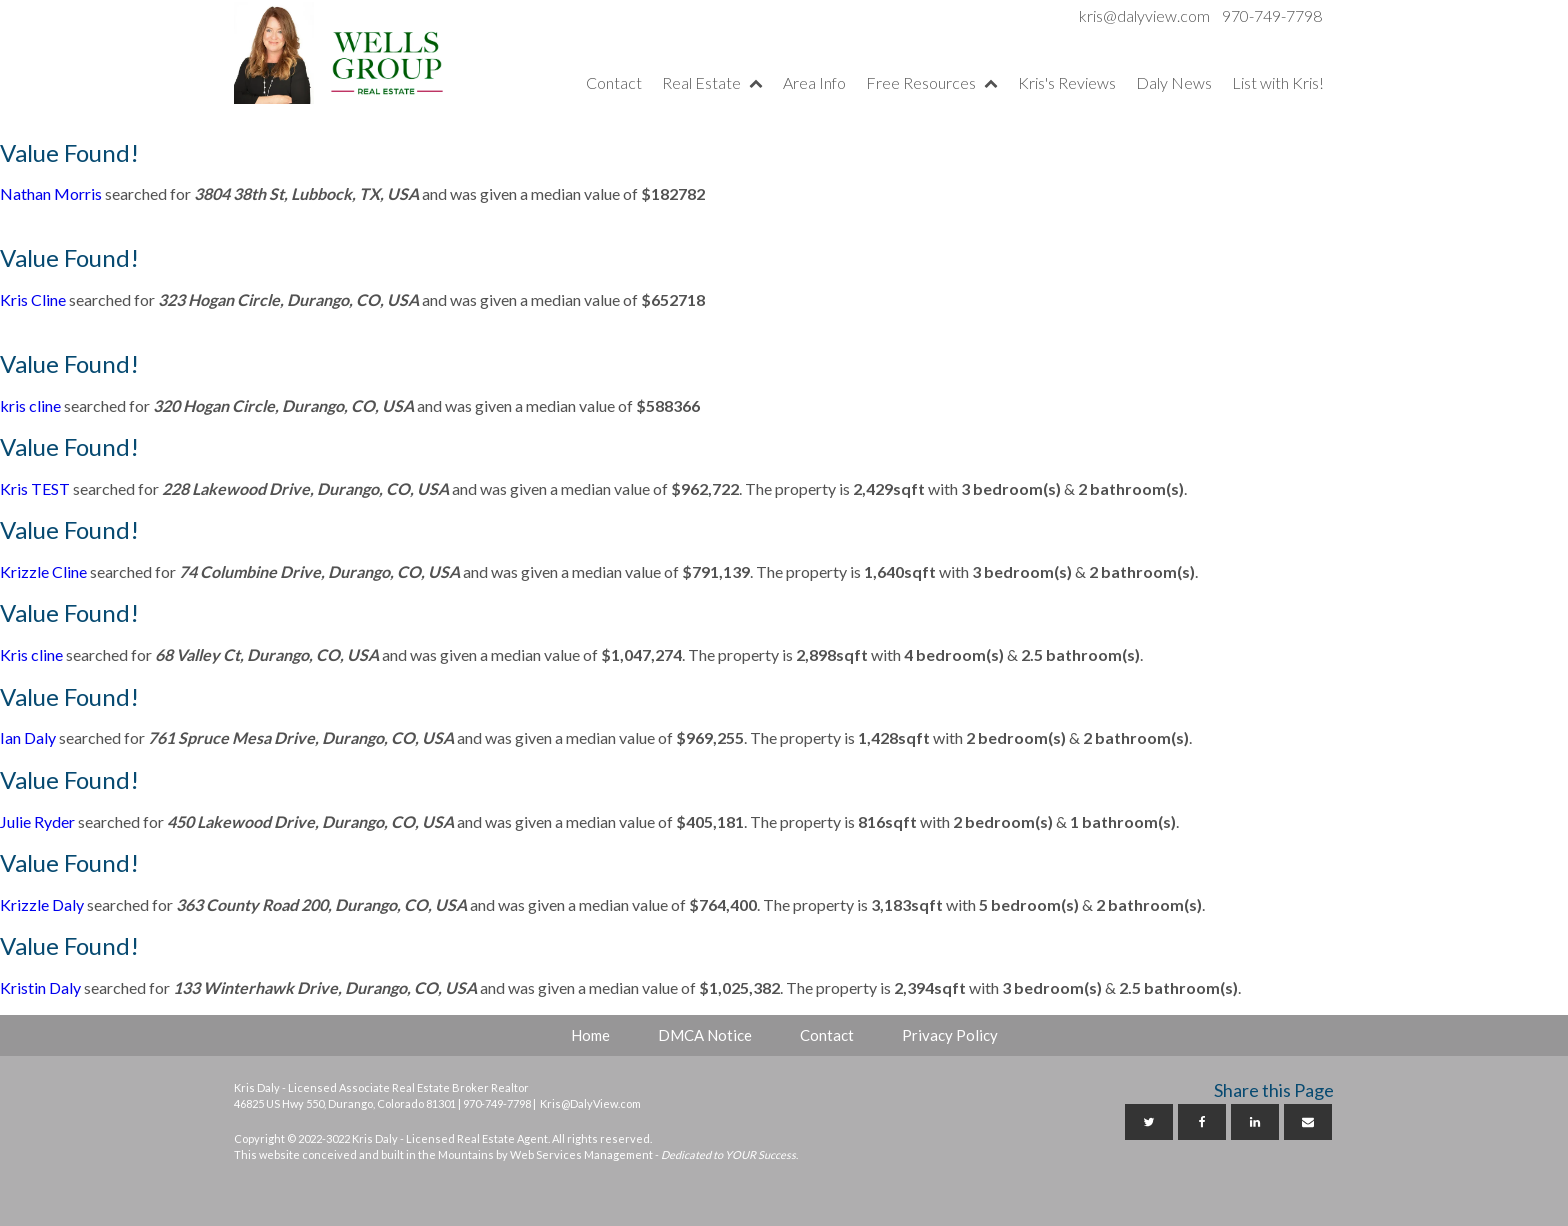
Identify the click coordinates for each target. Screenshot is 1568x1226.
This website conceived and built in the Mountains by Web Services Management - (515, 1154)
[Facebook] (1202, 1122)
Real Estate (712, 82)
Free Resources (932, 82)
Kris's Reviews (1067, 82)
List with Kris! (1278, 82)
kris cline (30, 405)
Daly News (1174, 82)
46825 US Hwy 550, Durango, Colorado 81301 (345, 1103)
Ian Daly (28, 737)
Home (590, 1035)
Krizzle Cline (43, 571)
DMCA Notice (705, 1035)
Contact (614, 82)
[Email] (1308, 1122)
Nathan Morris (51, 193)
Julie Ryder (37, 821)
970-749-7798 (1272, 15)
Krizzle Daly (42, 904)
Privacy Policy (950, 1035)
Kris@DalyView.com (590, 1103)
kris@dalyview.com (1144, 15)
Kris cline (31, 654)
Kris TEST (35, 488)
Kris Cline (33, 299)
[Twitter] (1149, 1122)
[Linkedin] (1255, 1122)
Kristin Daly (40, 987)
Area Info (814, 82)
